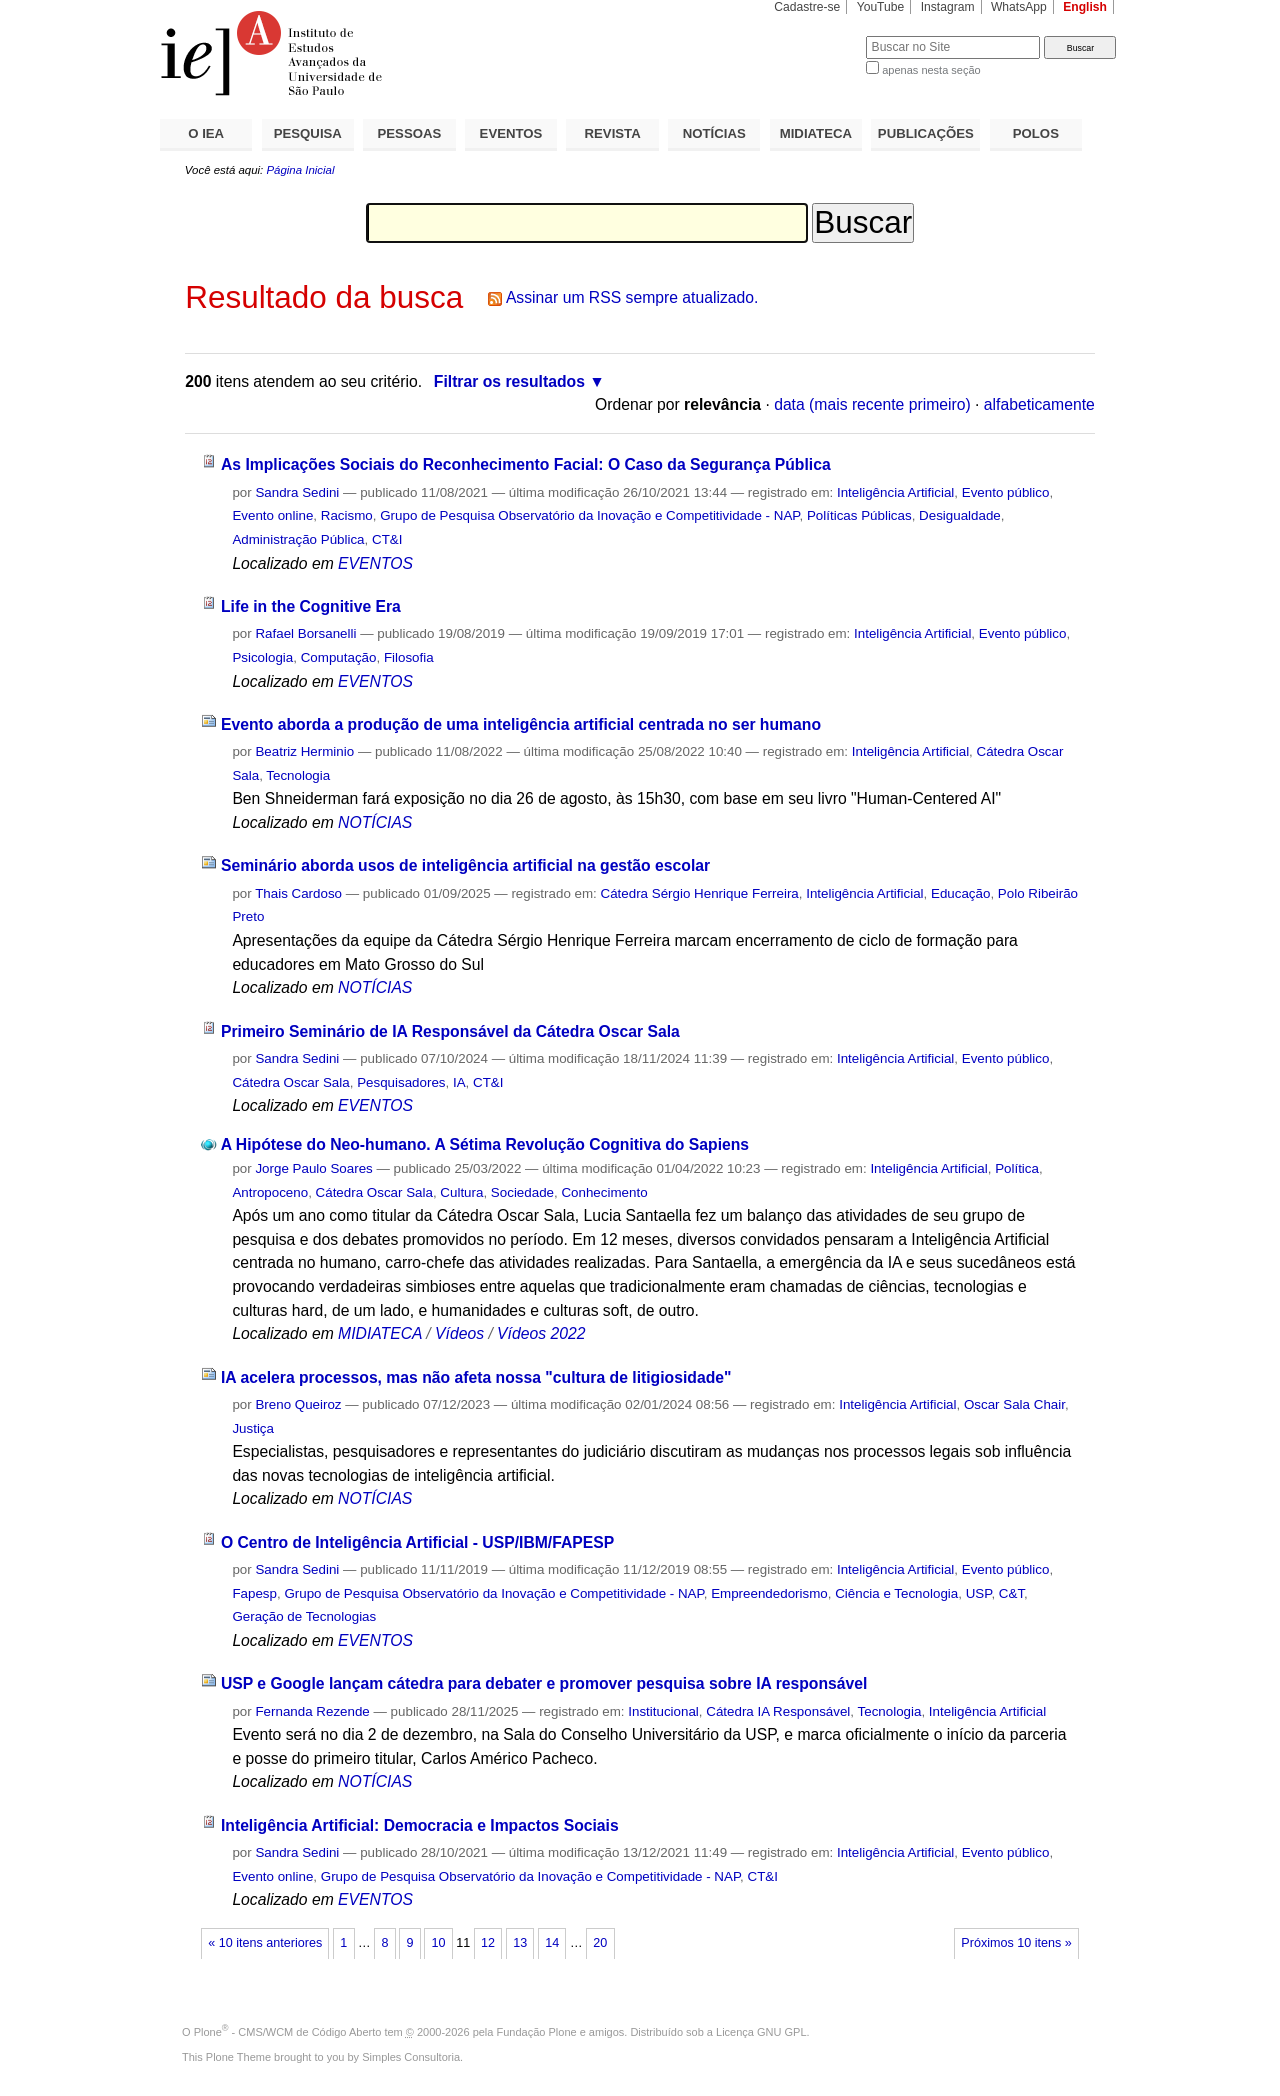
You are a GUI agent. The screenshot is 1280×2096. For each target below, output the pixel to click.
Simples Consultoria (411, 2057)
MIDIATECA (816, 133)
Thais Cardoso (298, 893)
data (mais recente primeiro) (872, 404)
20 (600, 1943)
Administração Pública (298, 539)
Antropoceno (270, 1192)
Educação (960, 893)
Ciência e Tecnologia (896, 1593)
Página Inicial (300, 170)
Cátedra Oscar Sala (290, 1082)
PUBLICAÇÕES (926, 133)
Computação (339, 657)
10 (439, 1943)
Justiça (253, 1428)
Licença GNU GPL (761, 2032)
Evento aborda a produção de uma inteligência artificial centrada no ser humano (521, 724)
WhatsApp (1019, 7)
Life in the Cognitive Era (311, 606)
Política (1017, 1168)
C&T (1011, 1593)
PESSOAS (410, 133)
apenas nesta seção (931, 70)
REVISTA (613, 133)
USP (979, 1593)
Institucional (663, 1711)
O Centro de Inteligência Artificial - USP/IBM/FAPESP (417, 1542)
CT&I (387, 539)
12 (488, 1943)
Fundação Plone (537, 2032)
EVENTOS (511, 133)
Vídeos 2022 (541, 1333)
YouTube (881, 7)
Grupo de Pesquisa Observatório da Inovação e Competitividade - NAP (589, 515)
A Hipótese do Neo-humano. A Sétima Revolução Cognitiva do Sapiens (485, 1144)
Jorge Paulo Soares (313, 1168)
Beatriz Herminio (304, 751)
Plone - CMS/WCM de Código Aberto (288, 2032)
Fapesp (254, 1593)
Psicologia (262, 657)
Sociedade (522, 1192)
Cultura (461, 1192)
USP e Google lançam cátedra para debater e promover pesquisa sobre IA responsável (544, 1683)
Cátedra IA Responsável (778, 1711)
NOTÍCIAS (714, 133)
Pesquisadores (401, 1082)
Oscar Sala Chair (1014, 1404)
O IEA (206, 133)
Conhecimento (604, 1192)
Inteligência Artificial (895, 492)
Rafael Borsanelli (305, 633)
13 (520, 1943)
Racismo (347, 515)
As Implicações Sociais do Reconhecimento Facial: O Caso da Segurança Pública (526, 464)
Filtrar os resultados (509, 381)
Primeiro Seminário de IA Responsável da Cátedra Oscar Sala (450, 1031)
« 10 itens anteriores (265, 1943)
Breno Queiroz (298, 1404)
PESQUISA (308, 133)
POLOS (1036, 133)
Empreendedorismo (769, 1593)
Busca (817, 35)
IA (459, 1082)
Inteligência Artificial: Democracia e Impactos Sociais (420, 1825)
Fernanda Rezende (312, 1711)
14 (552, 1943)
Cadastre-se (807, 7)
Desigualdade (960, 515)
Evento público (1006, 492)
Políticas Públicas (859, 515)
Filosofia (409, 657)
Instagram (948, 7)
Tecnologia (298, 775)
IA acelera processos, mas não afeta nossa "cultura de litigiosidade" (476, 1377)
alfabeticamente (1039, 404)
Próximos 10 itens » (1016, 1943)
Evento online (272, 515)
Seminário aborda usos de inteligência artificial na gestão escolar (465, 865)
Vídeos (459, 1333)
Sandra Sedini (297, 492)
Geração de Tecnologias (304, 1616)
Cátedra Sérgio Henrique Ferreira (700, 893)
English (1085, 7)
